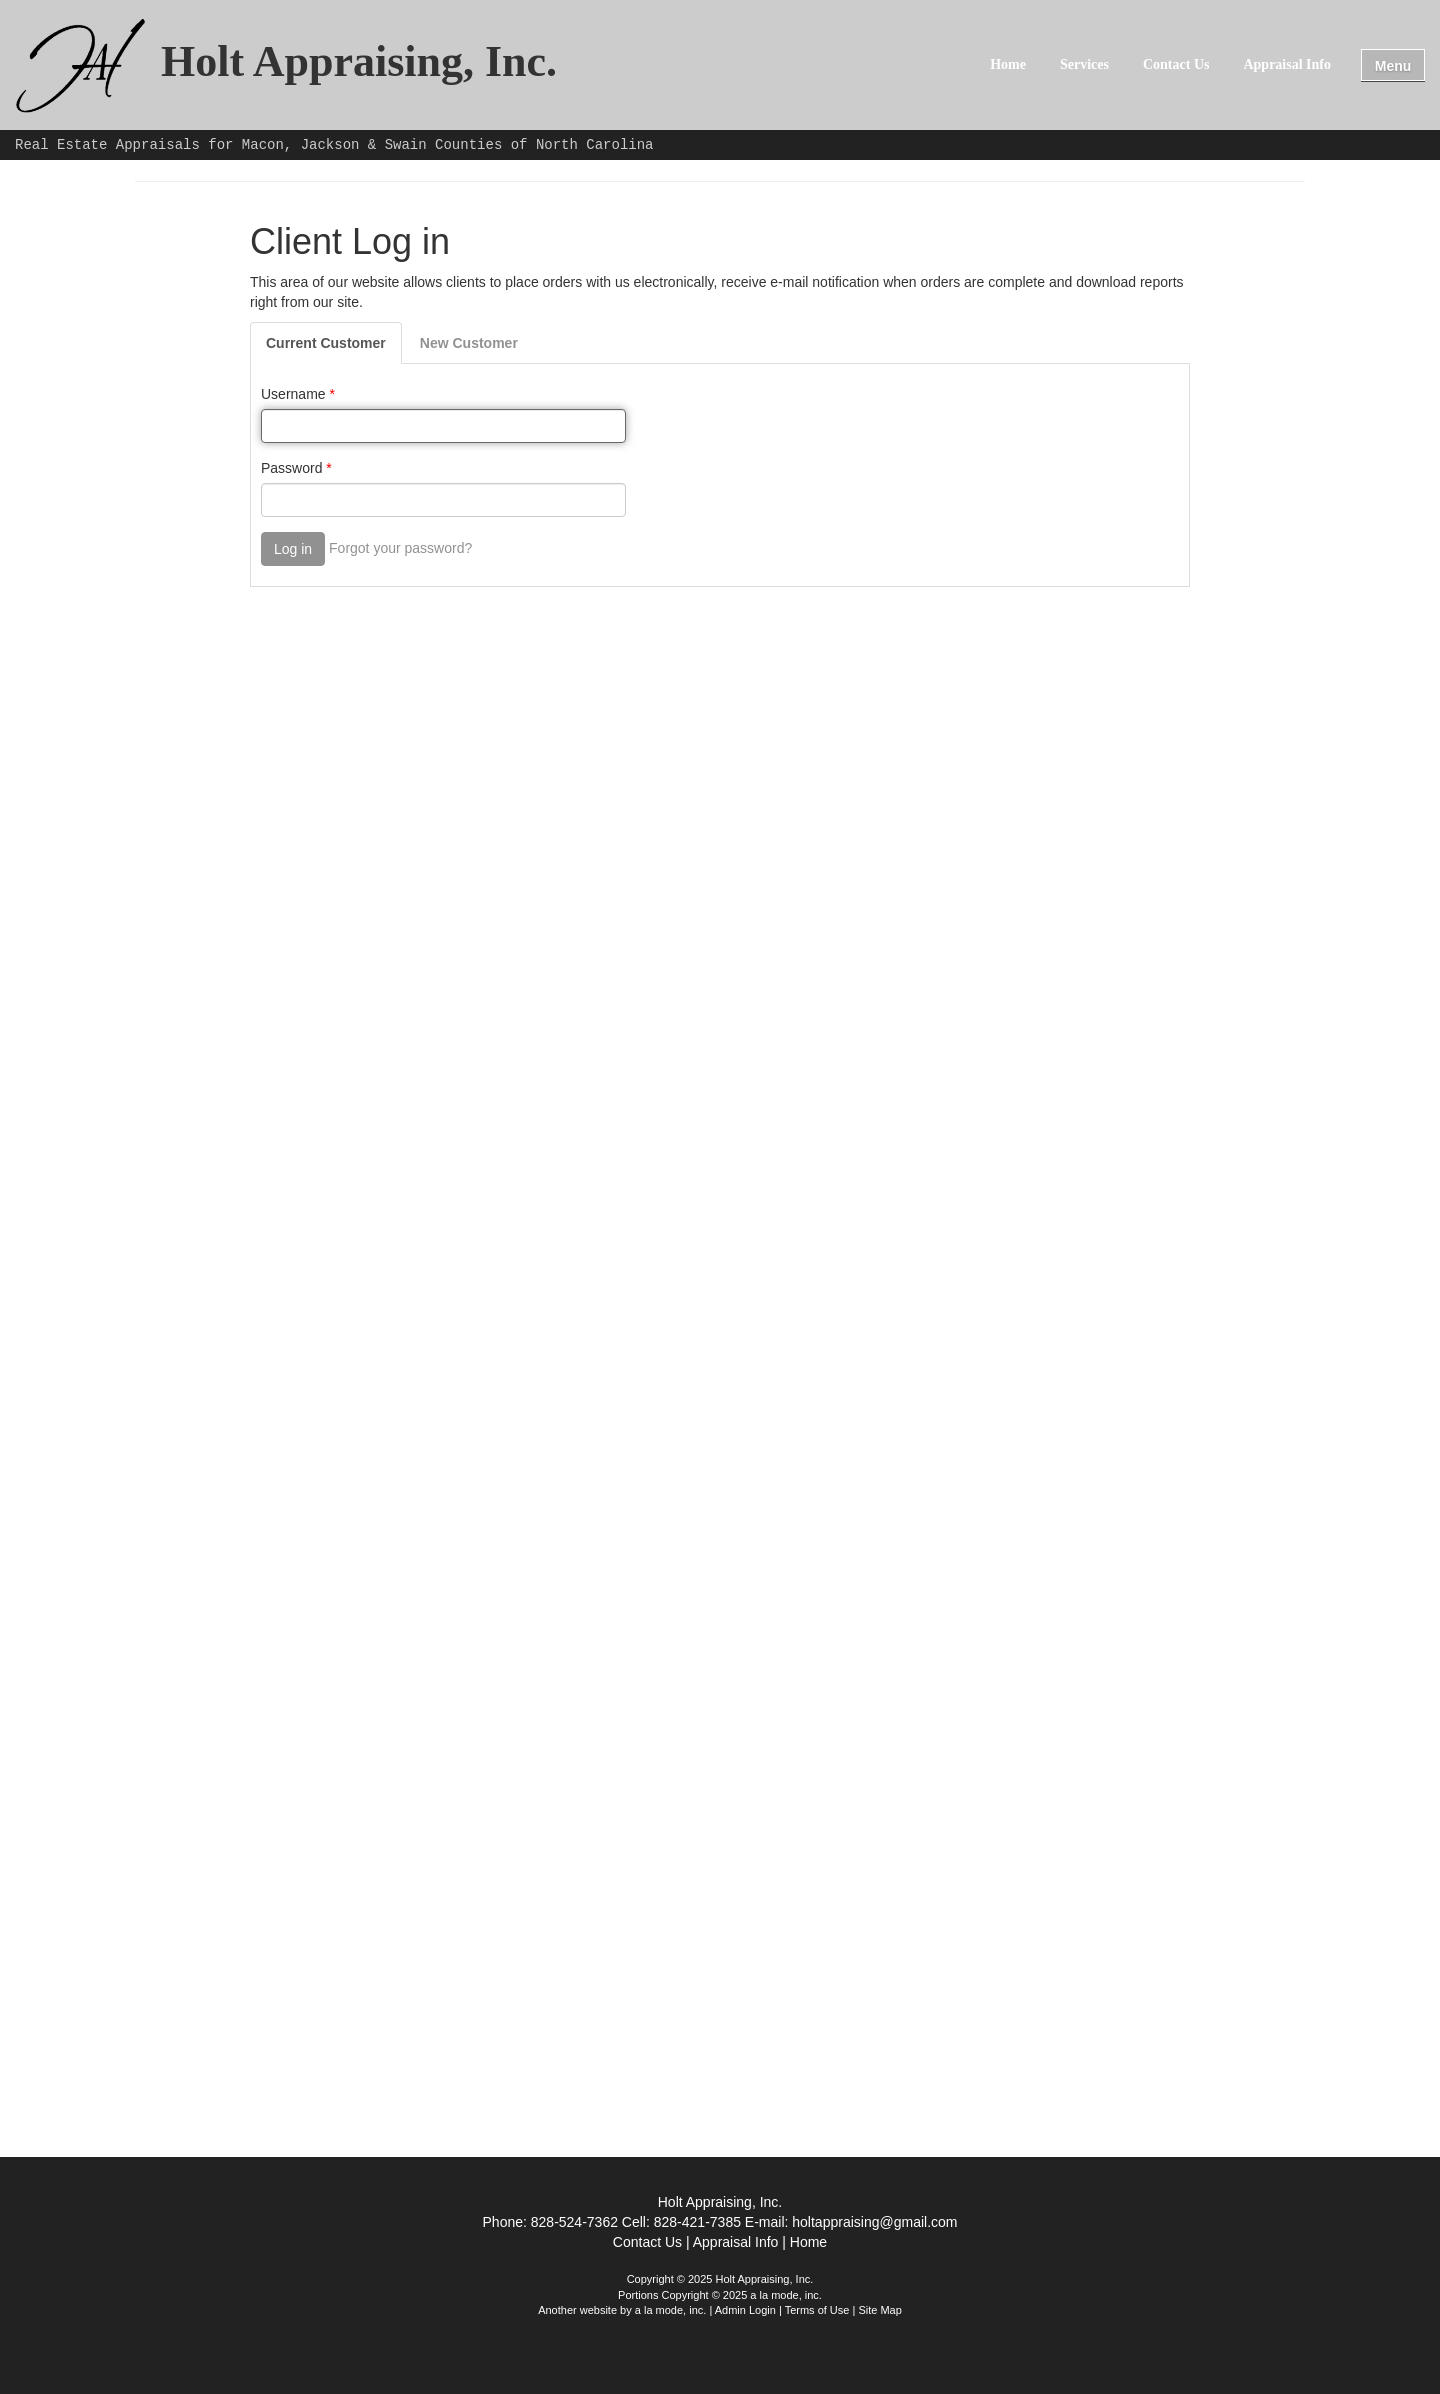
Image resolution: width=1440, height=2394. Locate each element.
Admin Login (745, 2310)
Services (1084, 64)
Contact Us (1176, 64)
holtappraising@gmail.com (874, 2222)
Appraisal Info (1287, 64)
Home (1008, 64)
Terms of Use (817, 2310)
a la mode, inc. (671, 2310)
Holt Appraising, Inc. (359, 63)
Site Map (879, 2310)
